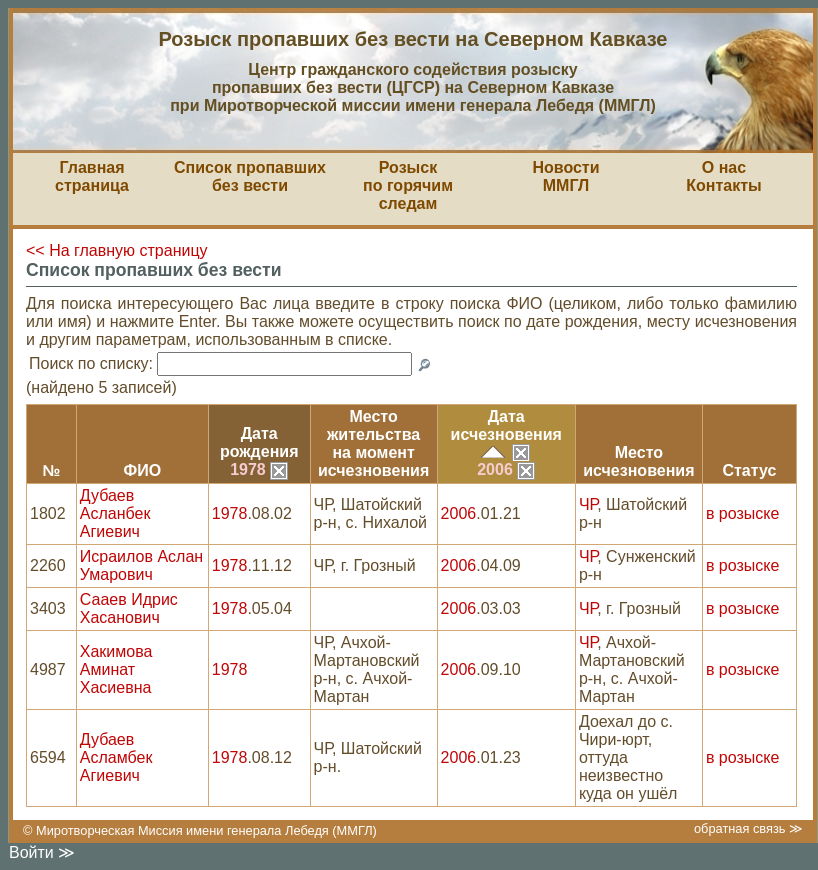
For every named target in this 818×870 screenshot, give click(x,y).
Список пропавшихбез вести (250, 176)
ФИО (142, 470)
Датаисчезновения (506, 425)
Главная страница (92, 176)
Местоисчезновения (638, 461)
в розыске (742, 513)
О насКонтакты (723, 176)
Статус (749, 470)
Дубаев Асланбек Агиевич (115, 513)
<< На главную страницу (117, 250)
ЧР (588, 504)
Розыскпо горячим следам (408, 185)
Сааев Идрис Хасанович (129, 608)
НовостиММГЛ (565, 176)
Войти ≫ (42, 852)
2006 (506, 469)
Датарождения (259, 442)
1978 (259, 469)
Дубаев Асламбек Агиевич (116, 757)
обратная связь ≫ (748, 828)
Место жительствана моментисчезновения (373, 443)
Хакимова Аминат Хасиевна (116, 669)
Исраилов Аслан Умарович (141, 565)
